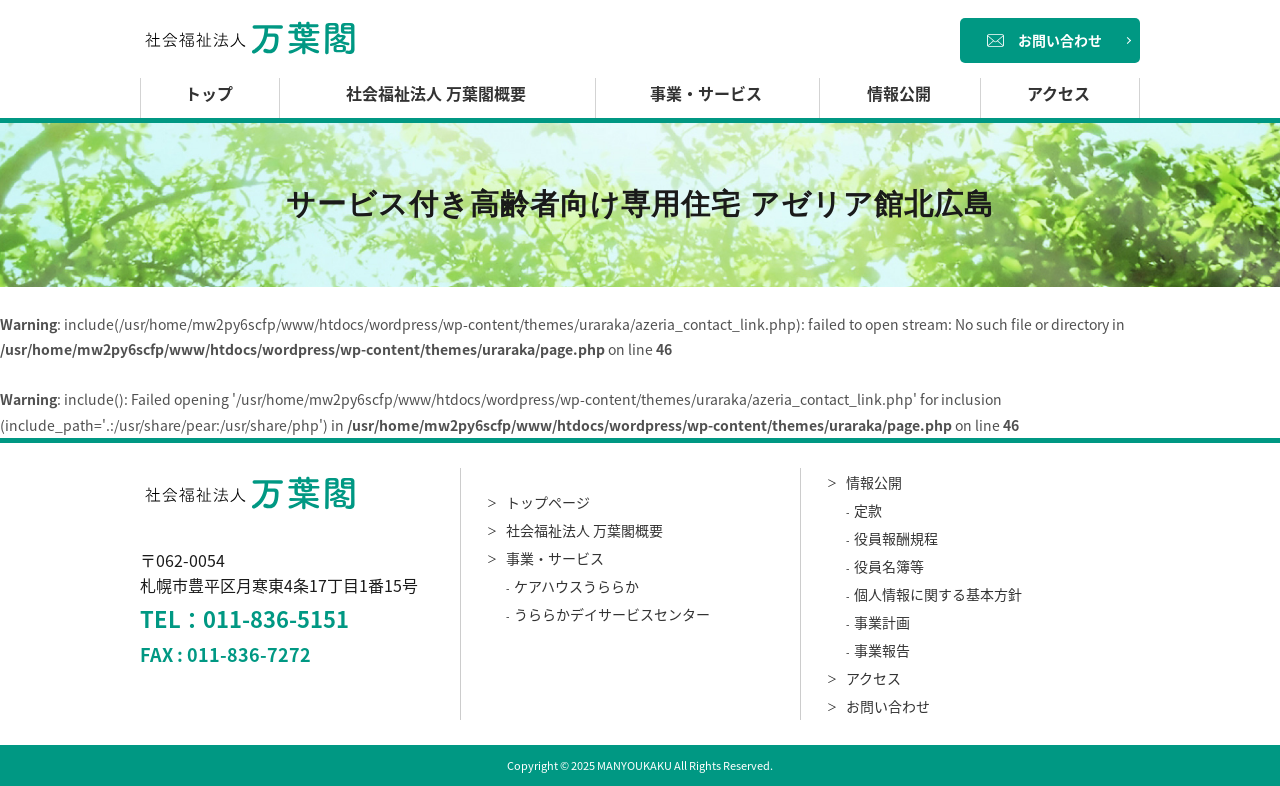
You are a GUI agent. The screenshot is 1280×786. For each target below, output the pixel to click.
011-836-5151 (276, 618)
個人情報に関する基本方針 (938, 594)
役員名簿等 (889, 566)
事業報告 (882, 650)
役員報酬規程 (896, 538)
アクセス (1058, 93)
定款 (868, 510)
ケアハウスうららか (576, 586)
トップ (209, 93)
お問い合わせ (1044, 40)
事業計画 (882, 622)
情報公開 (899, 93)
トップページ (548, 502)
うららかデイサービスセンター (612, 614)
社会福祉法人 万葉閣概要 (436, 93)
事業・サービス (706, 93)
